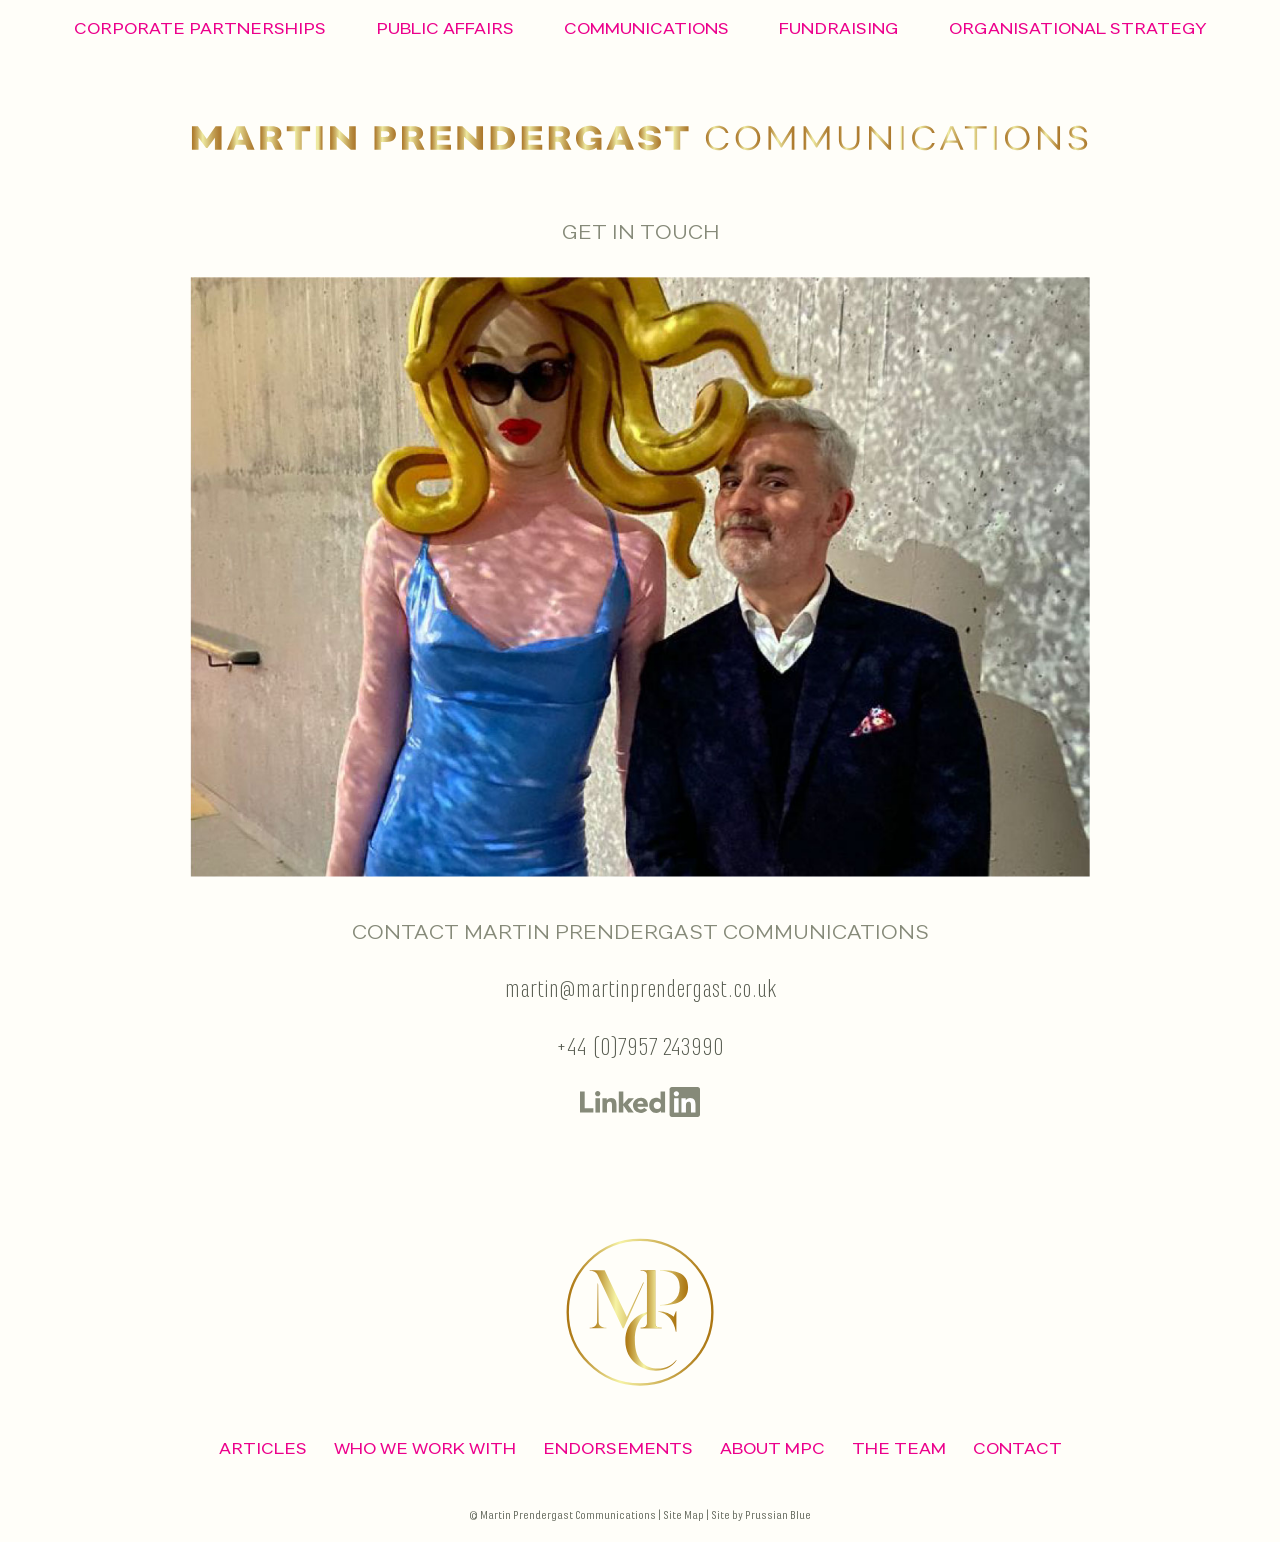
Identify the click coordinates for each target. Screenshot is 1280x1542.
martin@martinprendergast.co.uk (640, 990)
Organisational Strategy (1078, 28)
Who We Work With (425, 1448)
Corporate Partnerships (200, 28)
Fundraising (839, 28)
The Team (899, 1448)
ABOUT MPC (772, 1448)
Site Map (683, 1515)
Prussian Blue (778, 1515)
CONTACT (1017, 1448)
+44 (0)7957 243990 (640, 1048)
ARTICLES (263, 1448)
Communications (646, 28)
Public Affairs (445, 28)
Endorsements (618, 1448)
